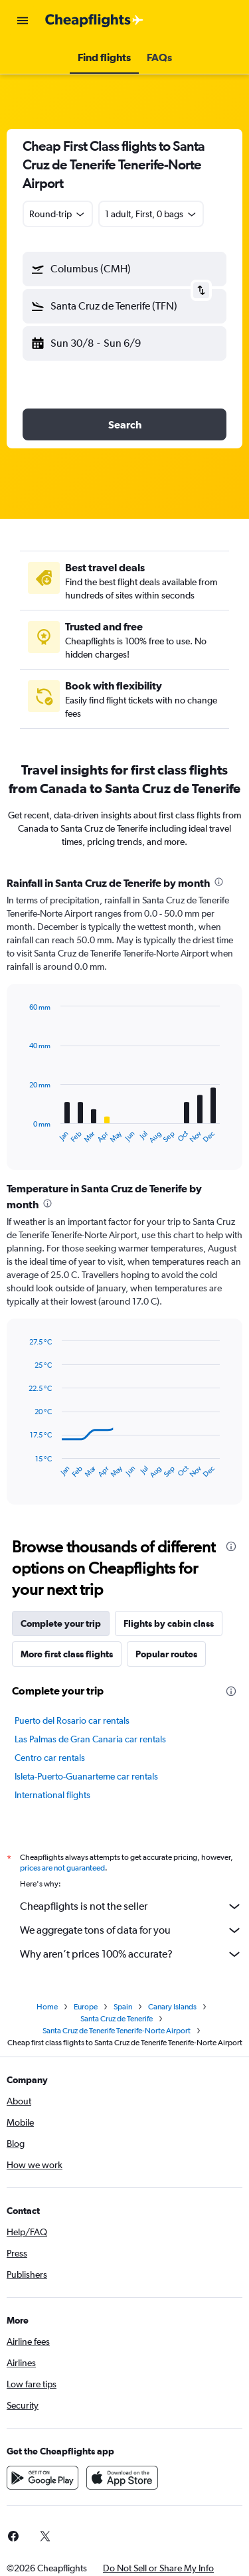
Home (47, 2006)
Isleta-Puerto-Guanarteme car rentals (86, 1776)
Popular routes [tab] (166, 1654)
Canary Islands (172, 2006)
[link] (45, 2536)
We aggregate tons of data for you (131, 1930)
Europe (86, 2006)
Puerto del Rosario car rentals (72, 1720)
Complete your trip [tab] (61, 1623)
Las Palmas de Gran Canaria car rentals (90, 1739)
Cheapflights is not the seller (131, 1906)
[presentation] (219, 882)
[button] (22, 20)
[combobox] (58, 214)
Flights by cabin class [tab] (169, 1623)
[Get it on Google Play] (42, 2478)
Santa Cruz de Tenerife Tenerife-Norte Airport (116, 2030)
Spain (123, 2006)
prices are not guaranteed (62, 1868)
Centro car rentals (50, 1757)
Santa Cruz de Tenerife (116, 2018)
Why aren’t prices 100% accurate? (131, 1954)
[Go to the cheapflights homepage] (94, 20)
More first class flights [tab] (67, 1654)
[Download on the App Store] (122, 2478)
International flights (52, 1795)
